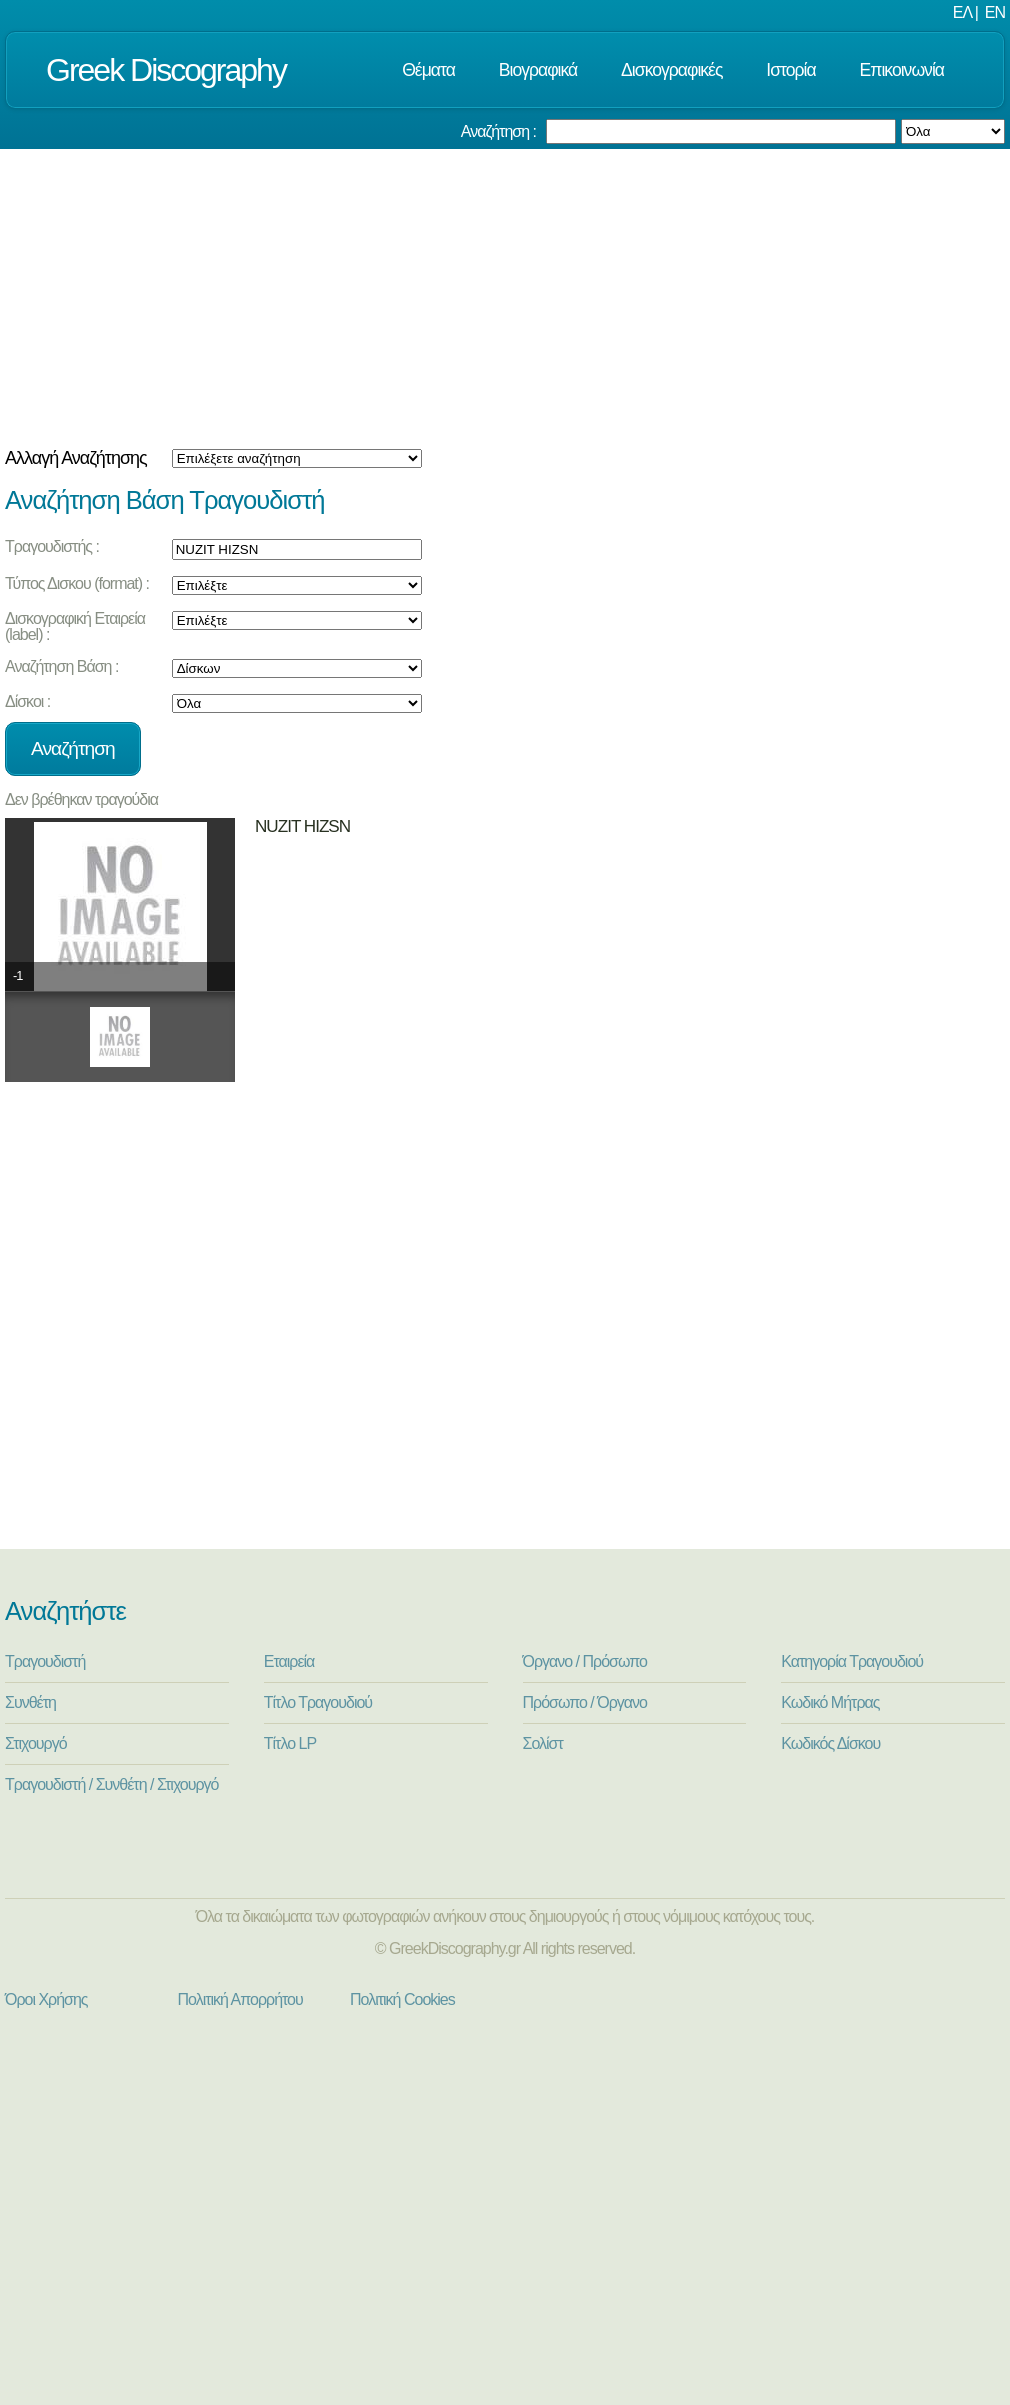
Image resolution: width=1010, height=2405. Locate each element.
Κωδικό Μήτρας (830, 1702)
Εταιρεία (289, 1661)
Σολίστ (543, 1743)
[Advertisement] (505, 299)
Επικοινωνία (902, 70)
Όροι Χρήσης (46, 1999)
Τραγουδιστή (45, 1661)
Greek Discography (166, 70)
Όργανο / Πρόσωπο (585, 1661)
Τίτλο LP (290, 1743)
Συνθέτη (30, 1702)
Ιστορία (790, 70)
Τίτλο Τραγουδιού (318, 1702)
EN (995, 12)
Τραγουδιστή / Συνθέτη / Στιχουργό (112, 1784)
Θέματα (428, 70)
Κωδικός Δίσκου (830, 1743)
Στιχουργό (36, 1743)
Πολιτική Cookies (402, 1999)
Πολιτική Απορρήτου (240, 1999)
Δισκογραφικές (671, 70)
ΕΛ (962, 12)
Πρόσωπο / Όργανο (585, 1702)
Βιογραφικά (538, 70)
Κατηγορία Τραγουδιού (852, 1661)
